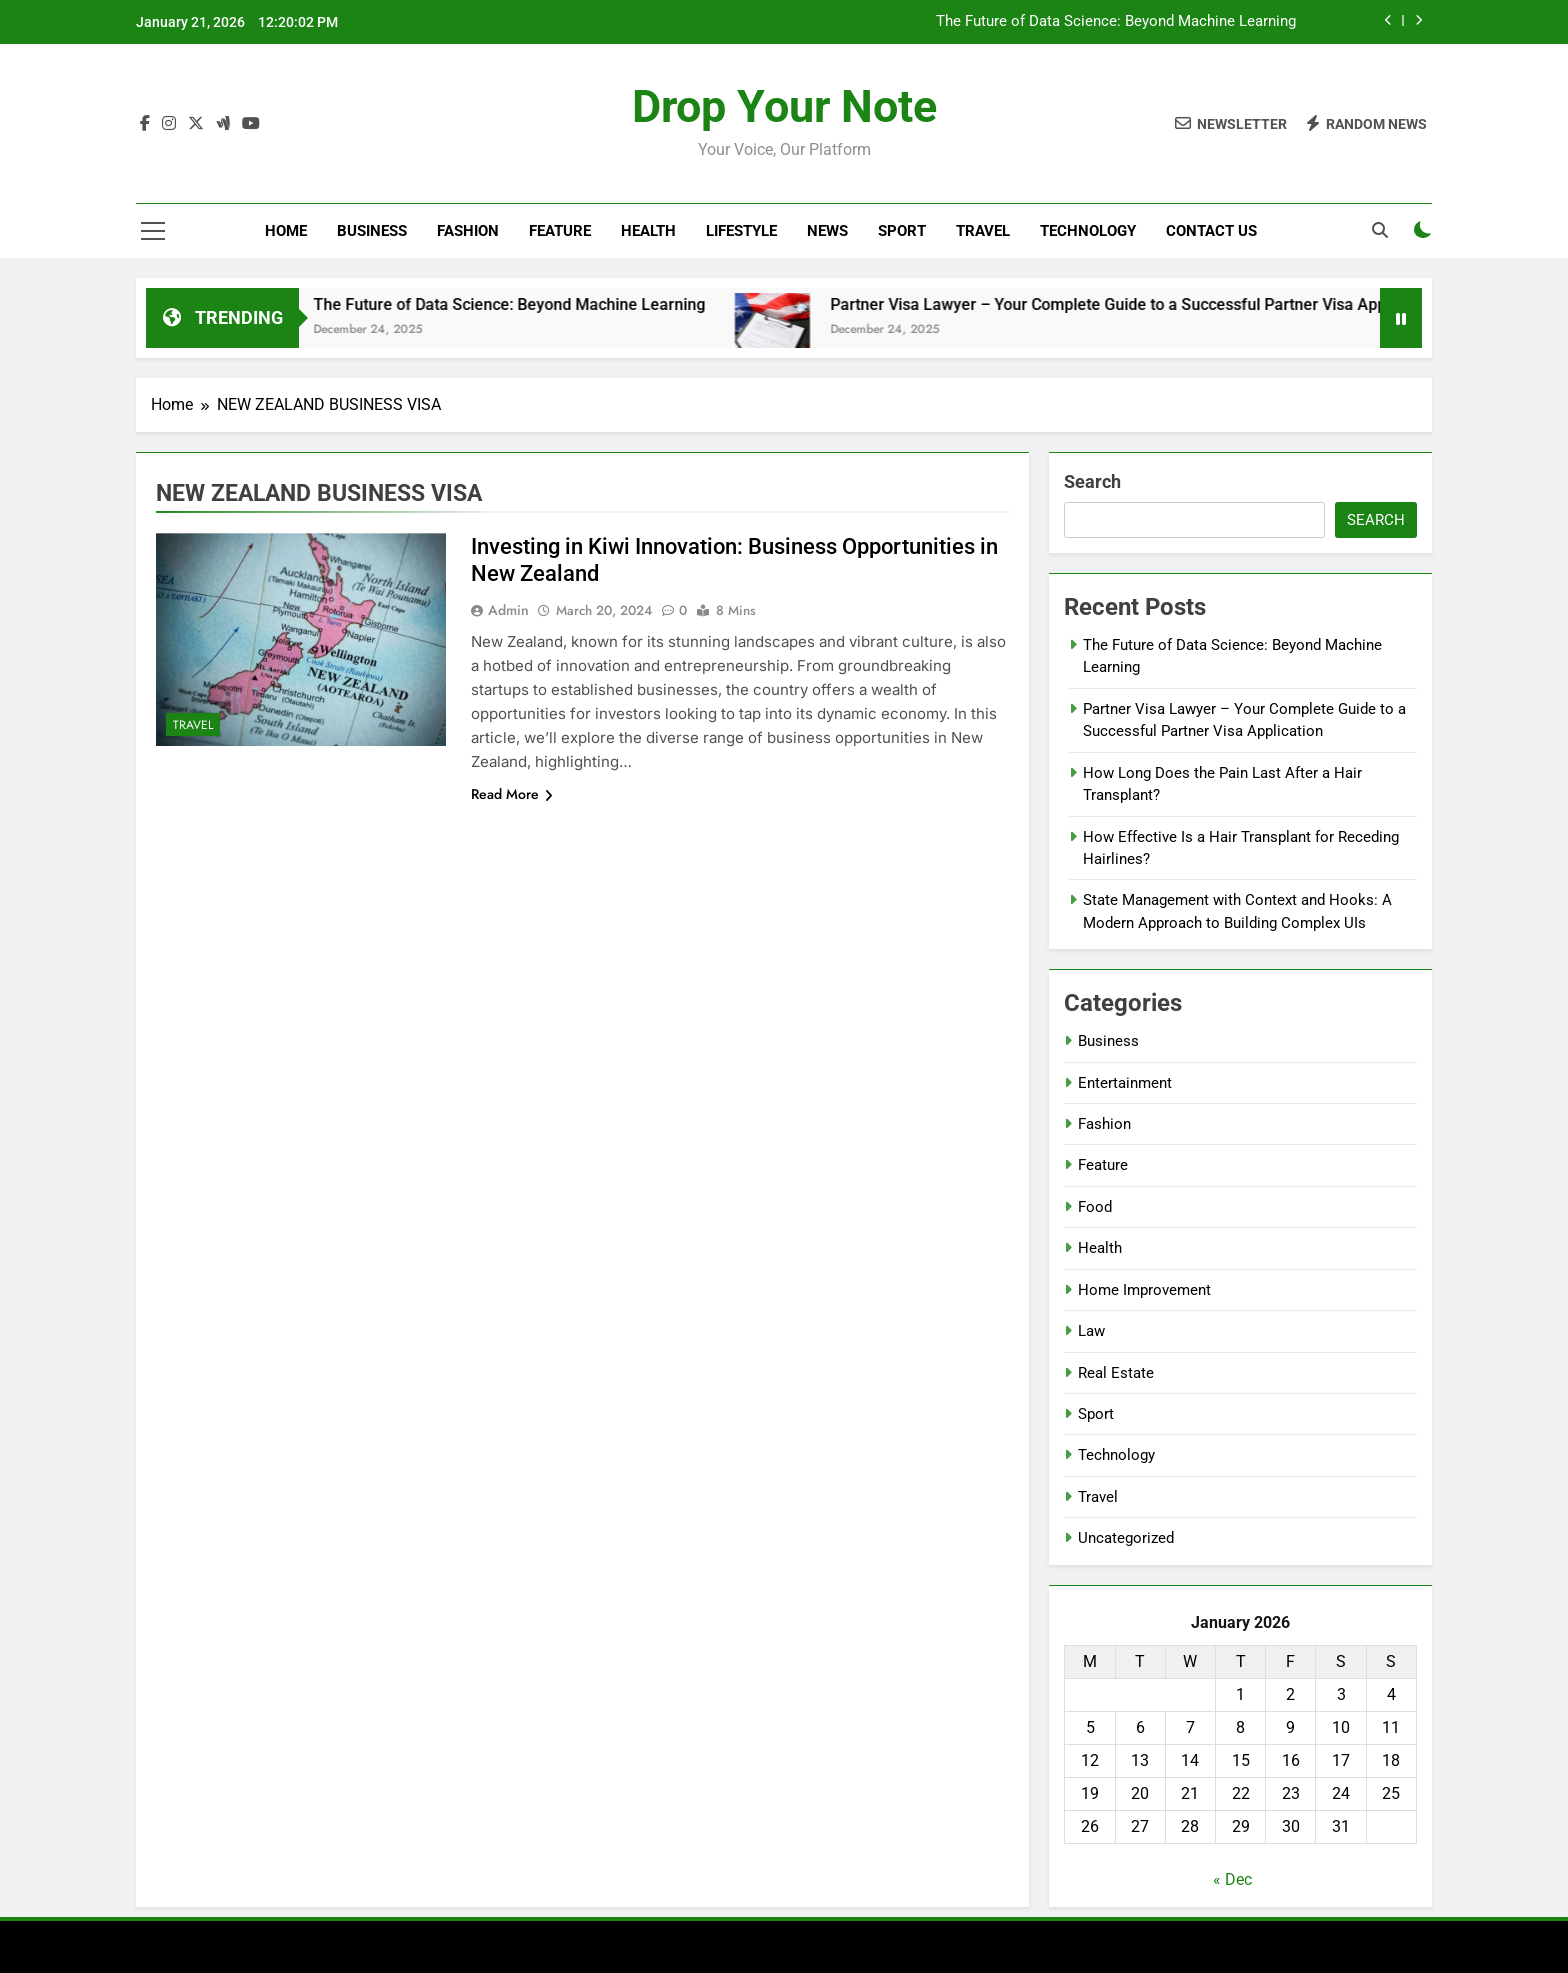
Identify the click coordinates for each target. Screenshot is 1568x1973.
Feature (560, 231)
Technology (1088, 231)
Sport (902, 231)
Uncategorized (1126, 1538)
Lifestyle (741, 231)
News (827, 231)
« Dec (1232, 1879)
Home (286, 231)
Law (1091, 1331)
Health (648, 231)
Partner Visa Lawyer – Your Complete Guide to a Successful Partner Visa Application (1172, 304)
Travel (983, 231)
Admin (508, 610)
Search (1092, 481)
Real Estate (1116, 1373)
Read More (512, 794)
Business (372, 231)
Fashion (468, 231)
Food (1095, 1207)
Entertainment (1125, 1083)
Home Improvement (1144, 1290)
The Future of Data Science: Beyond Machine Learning (1116, 22)
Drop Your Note (784, 106)
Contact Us (1211, 231)
